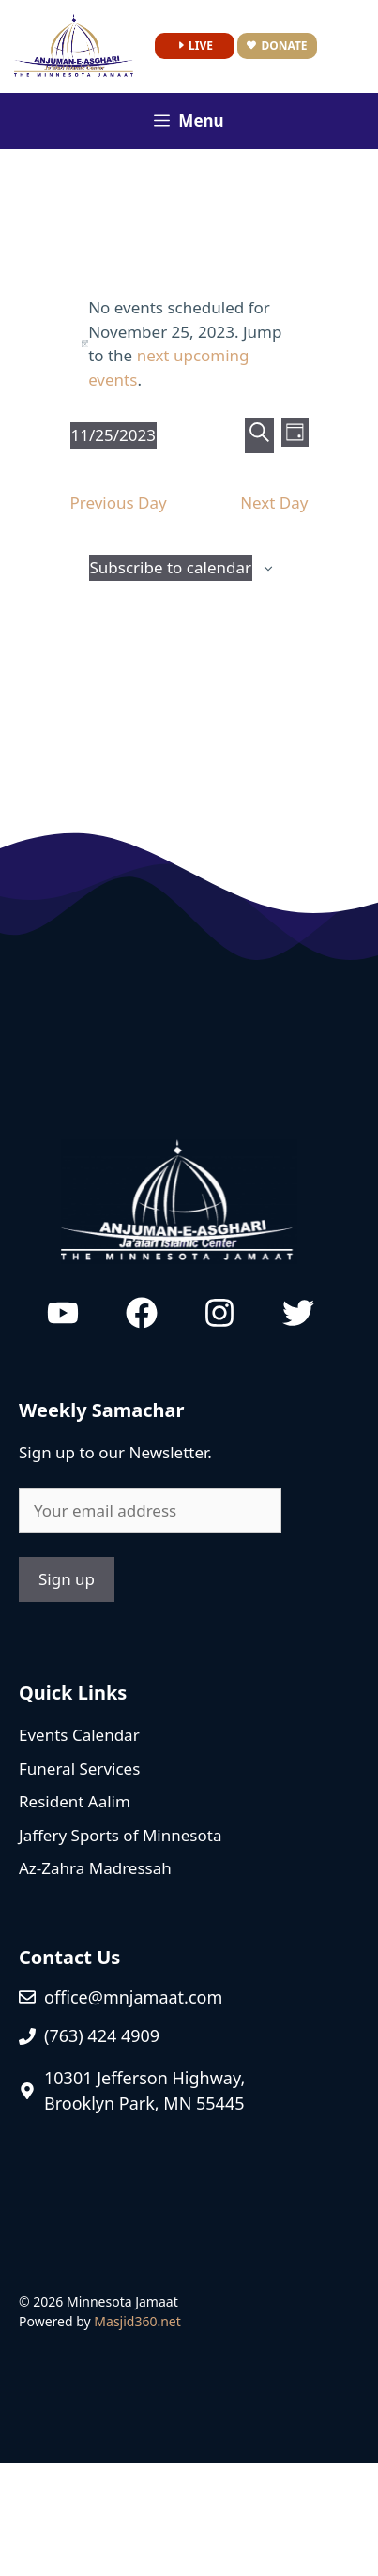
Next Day (274, 502)
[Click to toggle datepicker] (113, 435)
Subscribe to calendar (171, 567)
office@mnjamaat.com (133, 1997)
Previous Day (118, 502)
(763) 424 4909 (101, 2035)
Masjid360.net (137, 2321)
